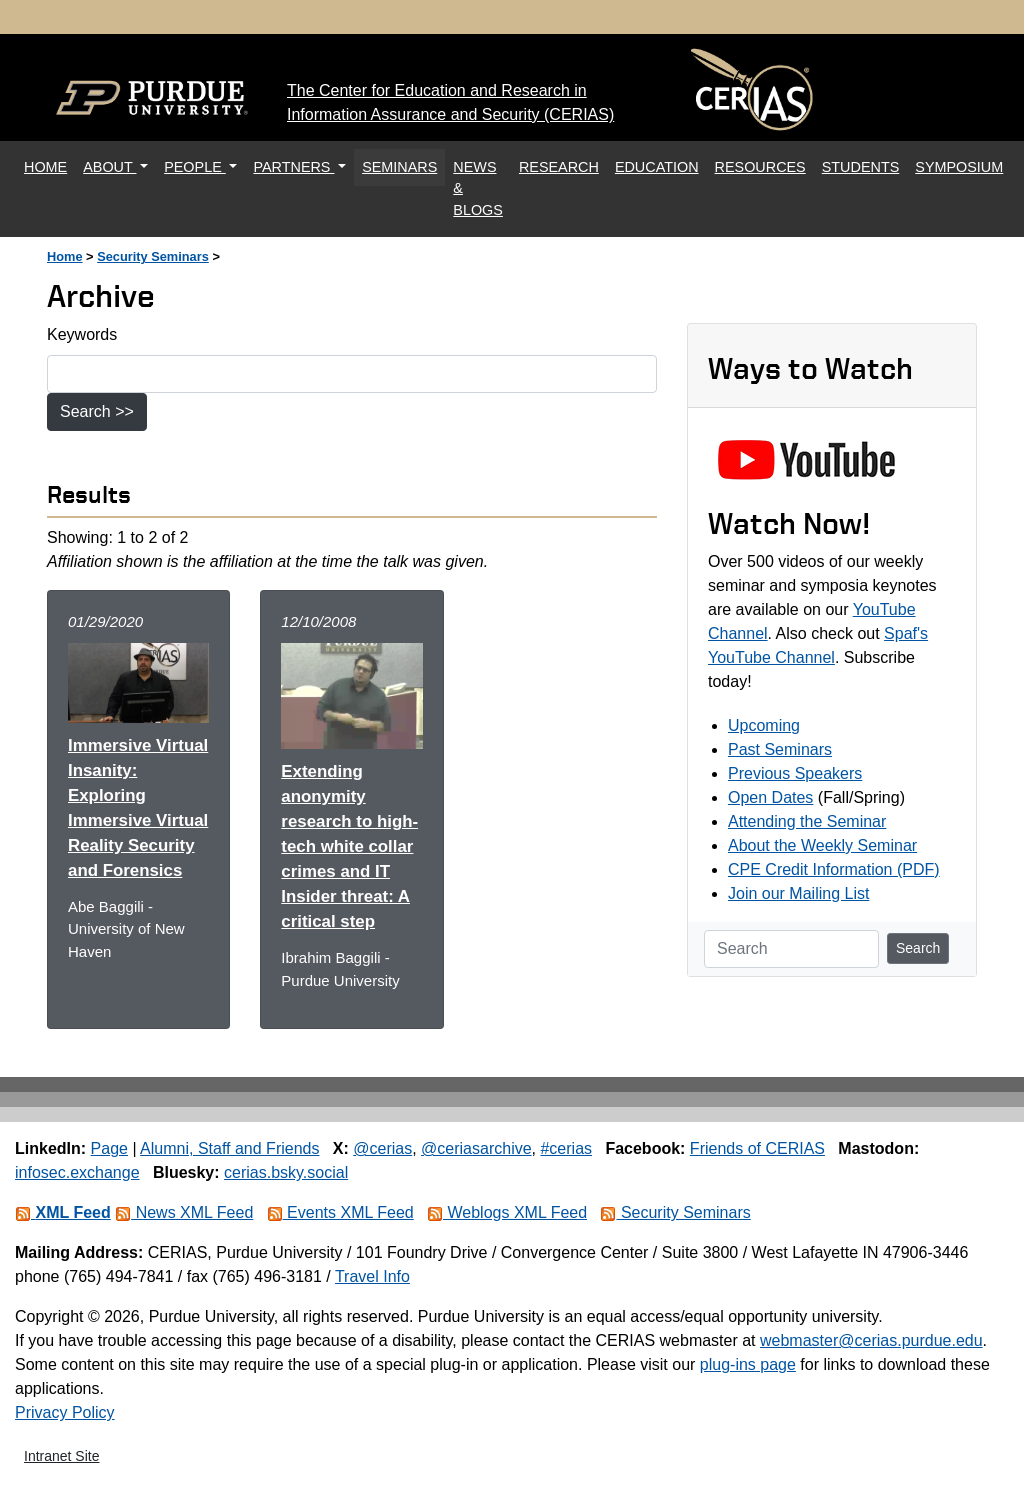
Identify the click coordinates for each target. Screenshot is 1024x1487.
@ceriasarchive (476, 1148)
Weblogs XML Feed (507, 1212)
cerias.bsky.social (286, 1172)
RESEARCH (559, 167)
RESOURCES (760, 167)
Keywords (82, 334)
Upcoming (764, 725)
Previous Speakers (795, 773)
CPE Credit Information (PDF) (834, 869)
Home (65, 256)
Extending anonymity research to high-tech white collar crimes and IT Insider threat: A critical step (349, 846)
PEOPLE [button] (195, 167)
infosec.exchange (77, 1172)
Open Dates (770, 797)
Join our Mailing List (798, 893)
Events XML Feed (340, 1212)
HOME (49, 165)
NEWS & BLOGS (478, 188)
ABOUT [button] (109, 167)
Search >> (97, 411)
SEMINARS (399, 167)
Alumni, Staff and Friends (229, 1148)
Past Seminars (780, 749)
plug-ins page (748, 1364)
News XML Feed (184, 1212)
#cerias (566, 1148)
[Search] (791, 949)
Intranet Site (62, 1456)
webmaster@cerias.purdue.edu (871, 1340)
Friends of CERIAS (757, 1148)
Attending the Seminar (807, 821)
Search (918, 948)
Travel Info (372, 1276)
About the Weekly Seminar (822, 845)
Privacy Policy (65, 1412)
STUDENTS (861, 167)
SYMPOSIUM (959, 167)
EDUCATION (657, 167)
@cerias (382, 1148)
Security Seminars (153, 256)
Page (109, 1148)
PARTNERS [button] (293, 167)
